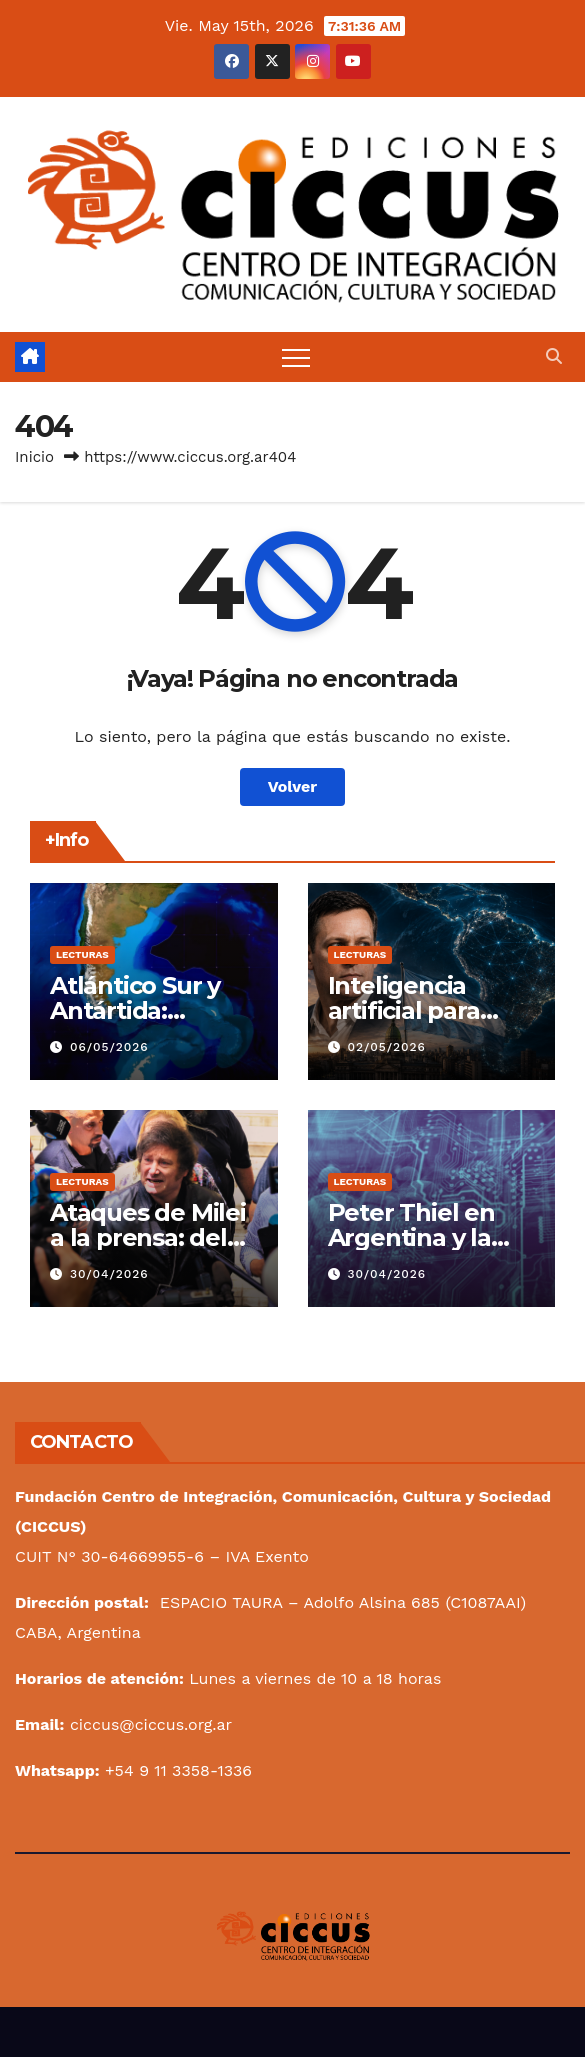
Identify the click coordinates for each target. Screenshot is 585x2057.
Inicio (34, 457)
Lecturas (82, 954)
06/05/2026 (109, 1047)
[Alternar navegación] (296, 357)
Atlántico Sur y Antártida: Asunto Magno (136, 1010)
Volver (293, 786)
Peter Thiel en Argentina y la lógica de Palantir (430, 1237)
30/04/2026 (109, 1274)
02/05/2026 (386, 1047)
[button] (554, 356)
